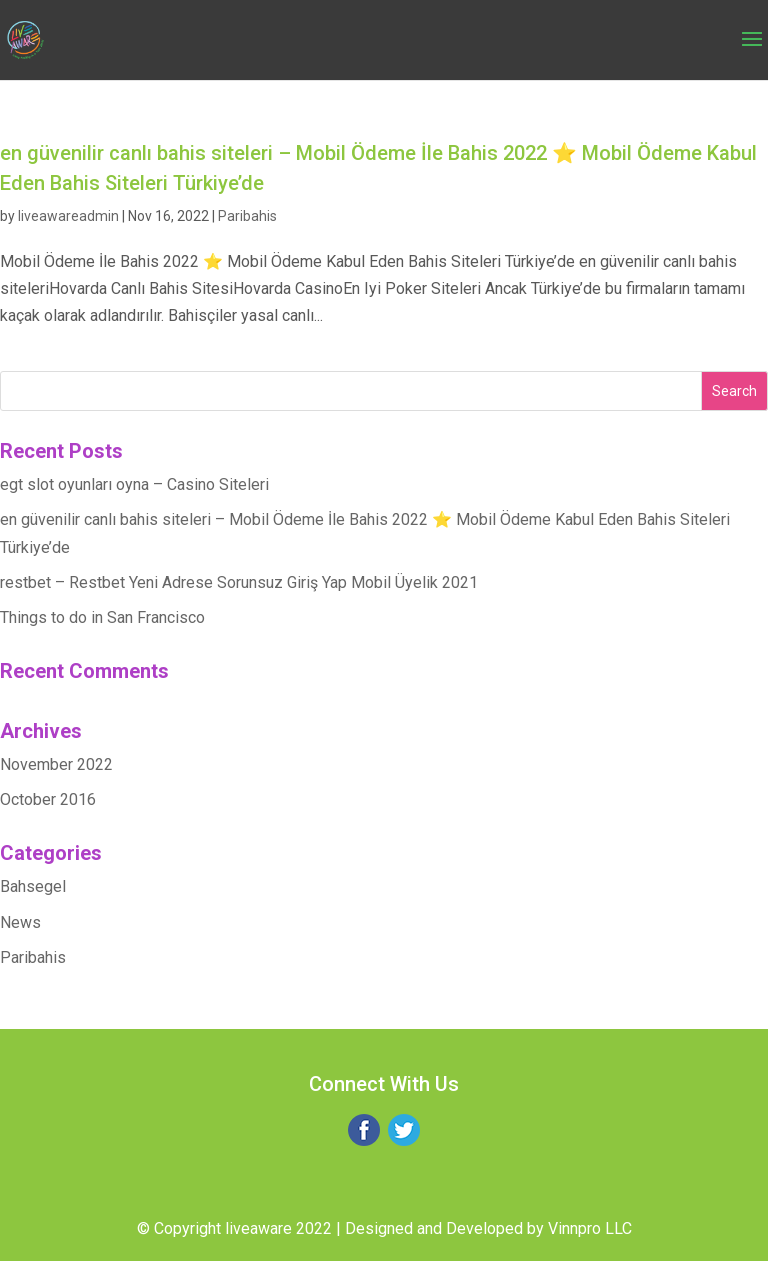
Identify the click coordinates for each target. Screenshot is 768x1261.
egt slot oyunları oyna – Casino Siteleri (134, 484)
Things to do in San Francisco (102, 617)
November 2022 (56, 764)
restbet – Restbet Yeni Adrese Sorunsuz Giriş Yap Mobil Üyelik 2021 (239, 582)
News (20, 922)
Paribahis (247, 216)
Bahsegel (33, 886)
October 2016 (48, 799)
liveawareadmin (68, 216)
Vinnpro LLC (590, 1228)
